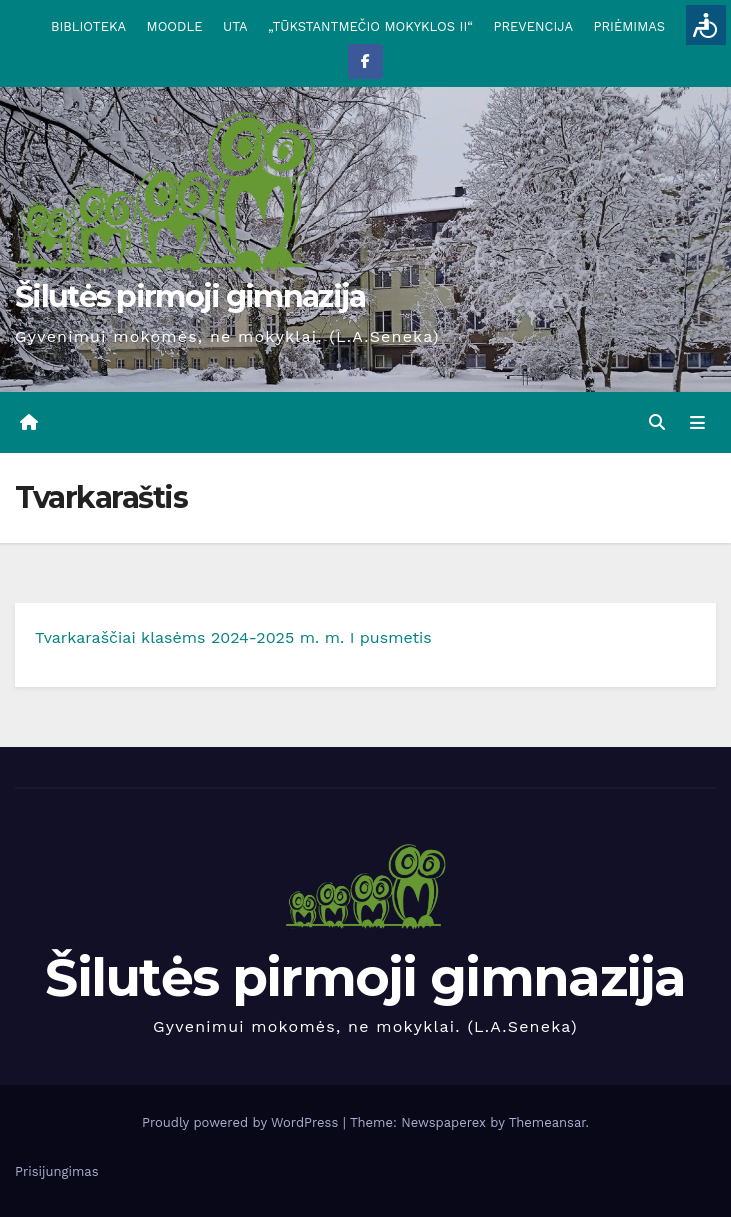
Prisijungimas (57, 1171)
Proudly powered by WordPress (242, 1122)
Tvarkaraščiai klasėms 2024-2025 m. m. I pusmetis (233, 637)
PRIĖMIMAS (629, 26)
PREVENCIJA (533, 26)
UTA (235, 26)
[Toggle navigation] (697, 423)
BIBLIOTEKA (88, 26)
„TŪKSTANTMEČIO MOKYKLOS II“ (370, 26)
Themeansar (547, 1122)
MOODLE (175, 26)
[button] (657, 422)
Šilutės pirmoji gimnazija (190, 296)
